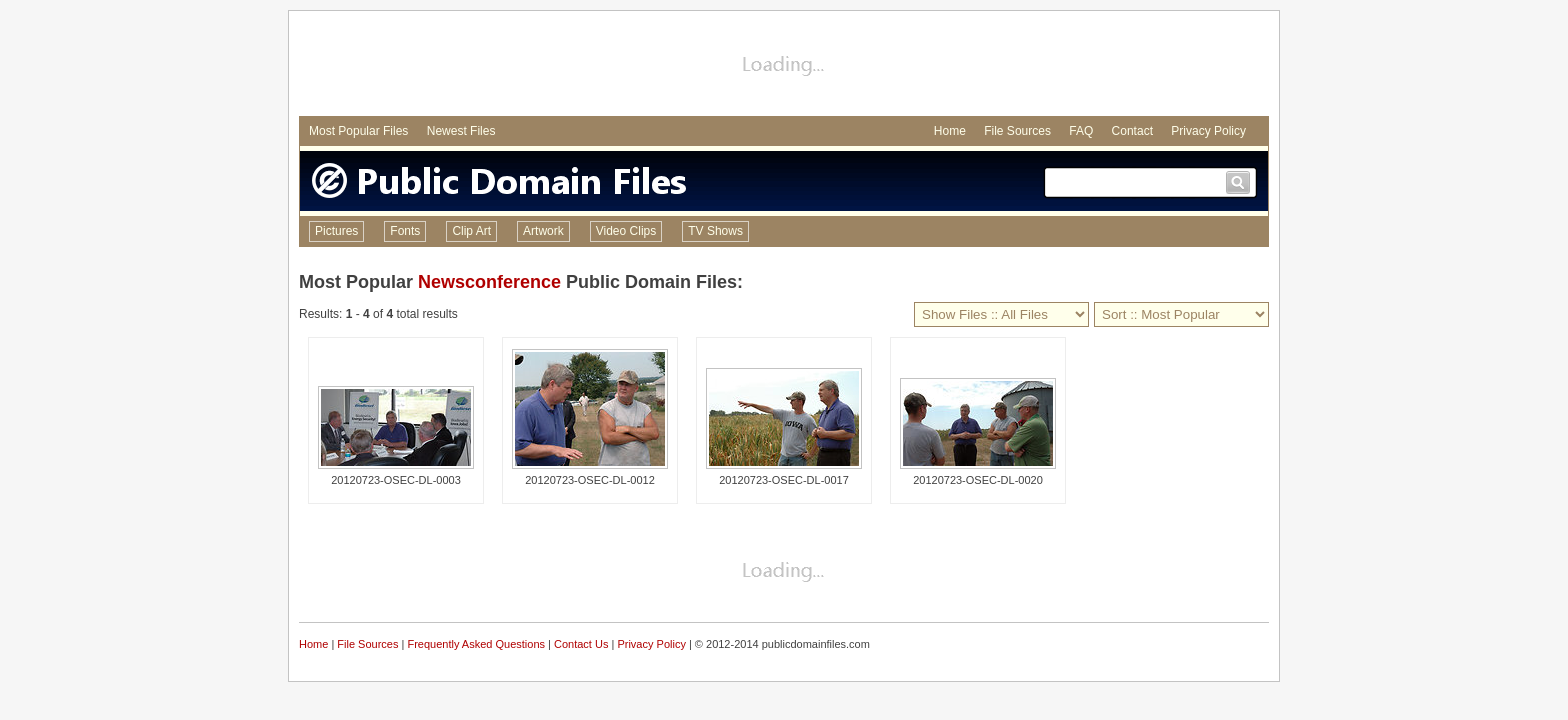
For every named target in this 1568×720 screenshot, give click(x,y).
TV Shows (715, 231)
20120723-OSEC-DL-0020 (978, 480)
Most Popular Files (358, 131)
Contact (1132, 131)
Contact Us (581, 644)
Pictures (336, 231)
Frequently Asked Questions (476, 644)
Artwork (543, 231)
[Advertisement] (784, 66)
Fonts (405, 231)
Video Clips (626, 231)
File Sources (1017, 131)
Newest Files (461, 131)
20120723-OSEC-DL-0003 (396, 480)
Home (950, 131)
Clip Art (471, 231)
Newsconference (489, 282)
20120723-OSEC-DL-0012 (590, 480)
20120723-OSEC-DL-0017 (784, 480)
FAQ (1081, 131)
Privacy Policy (1208, 131)
